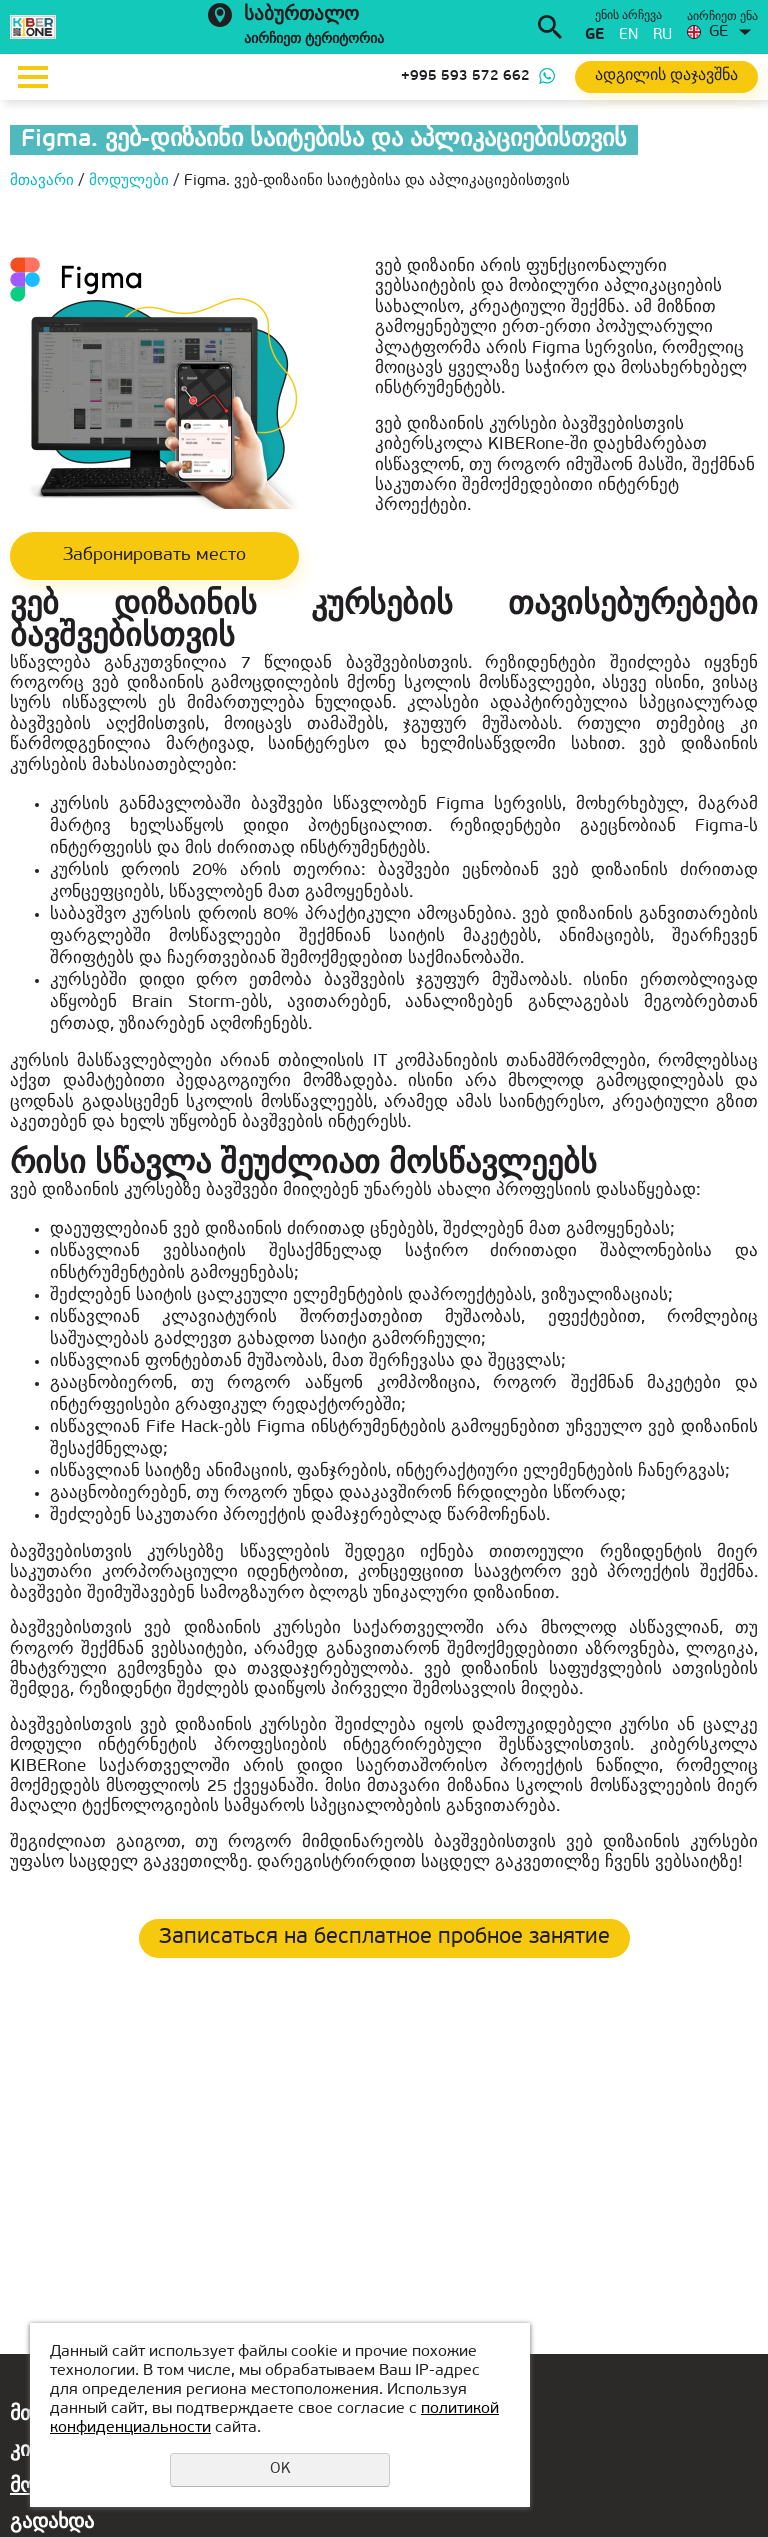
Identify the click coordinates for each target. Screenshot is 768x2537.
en (628, 35)
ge (594, 35)
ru (662, 35)
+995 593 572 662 (465, 76)
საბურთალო (301, 15)
